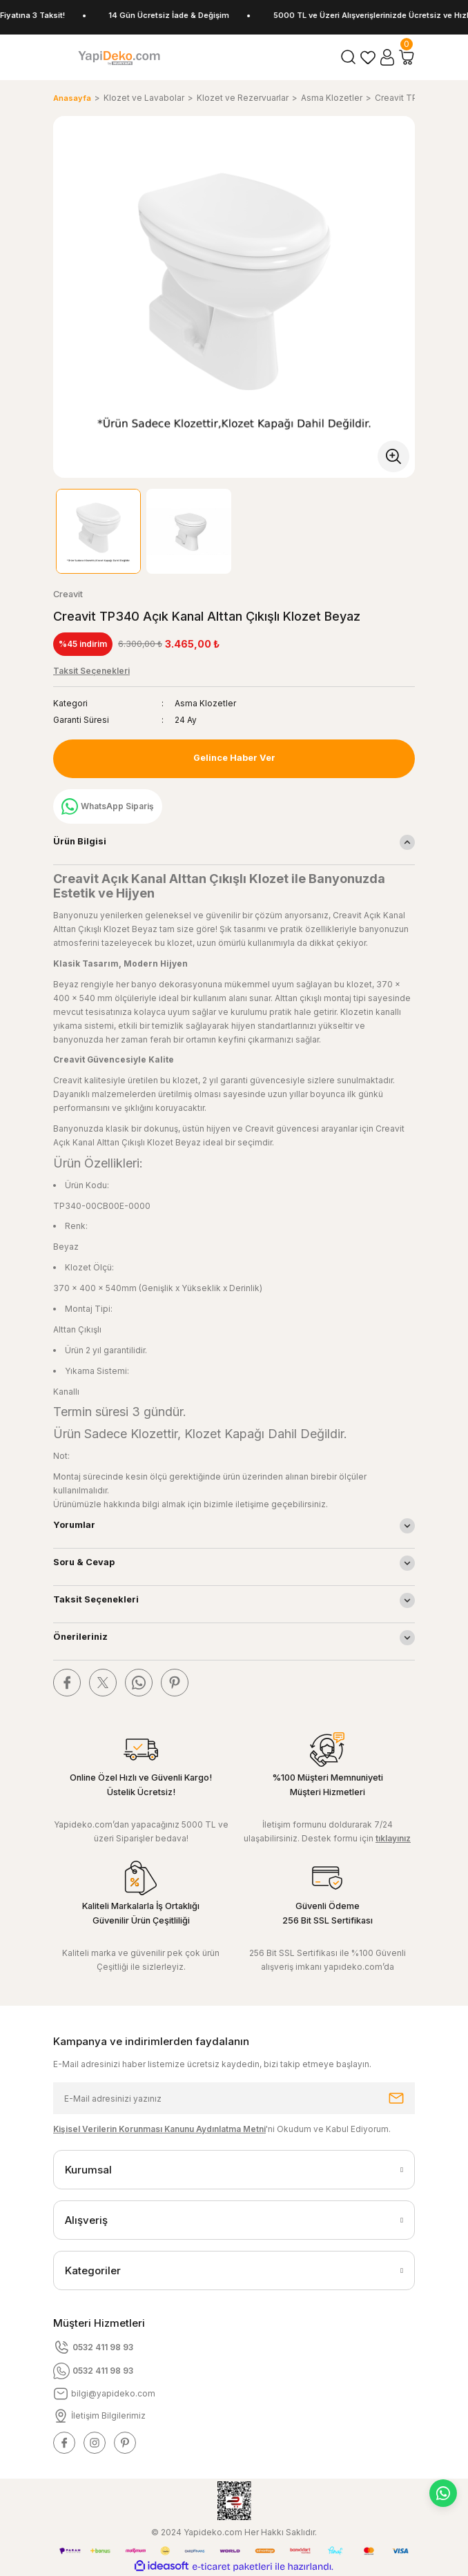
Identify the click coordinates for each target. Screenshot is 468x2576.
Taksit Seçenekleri (96, 1599)
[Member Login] (387, 57)
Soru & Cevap (84, 1562)
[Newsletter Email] (234, 2098)
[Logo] (118, 57)
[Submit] (396, 2098)
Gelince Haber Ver (234, 758)
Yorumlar (74, 1525)
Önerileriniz (80, 1636)
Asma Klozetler (205, 703)
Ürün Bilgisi (79, 841)
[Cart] (406, 57)
